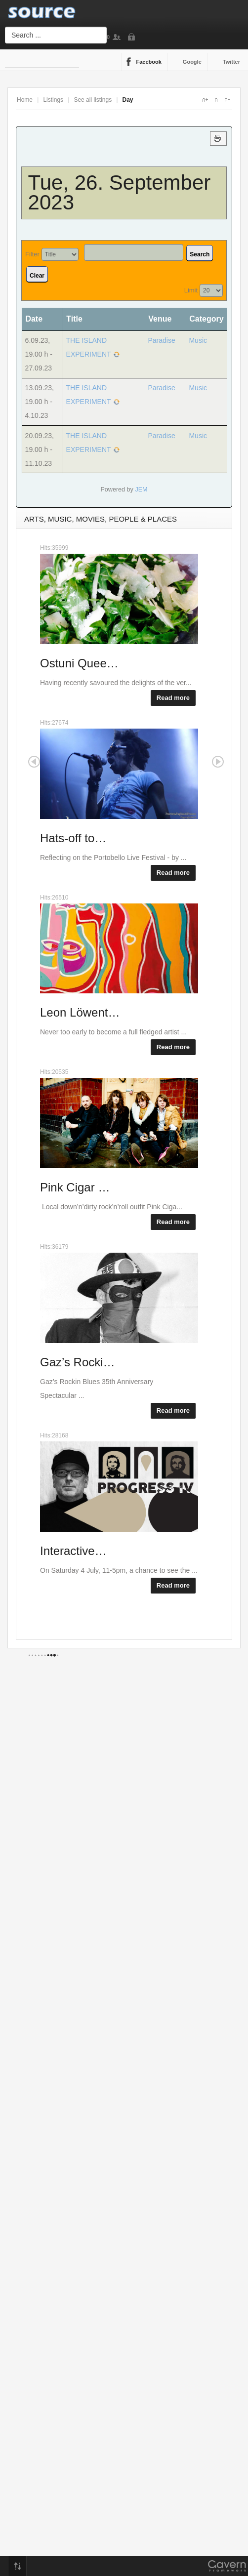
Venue (159, 319)
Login (133, 37)
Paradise (161, 340)
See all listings (93, 99)
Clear (37, 275)
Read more (173, 697)
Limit (191, 290)
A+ (205, 100)
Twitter (231, 62)
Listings (53, 99)
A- (226, 100)
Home (25, 99)
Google (192, 62)
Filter (32, 254)
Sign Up (118, 37)
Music (198, 340)
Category (206, 319)
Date (37, 319)
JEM (141, 489)
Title (74, 319)
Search (199, 254)
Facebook (149, 62)
